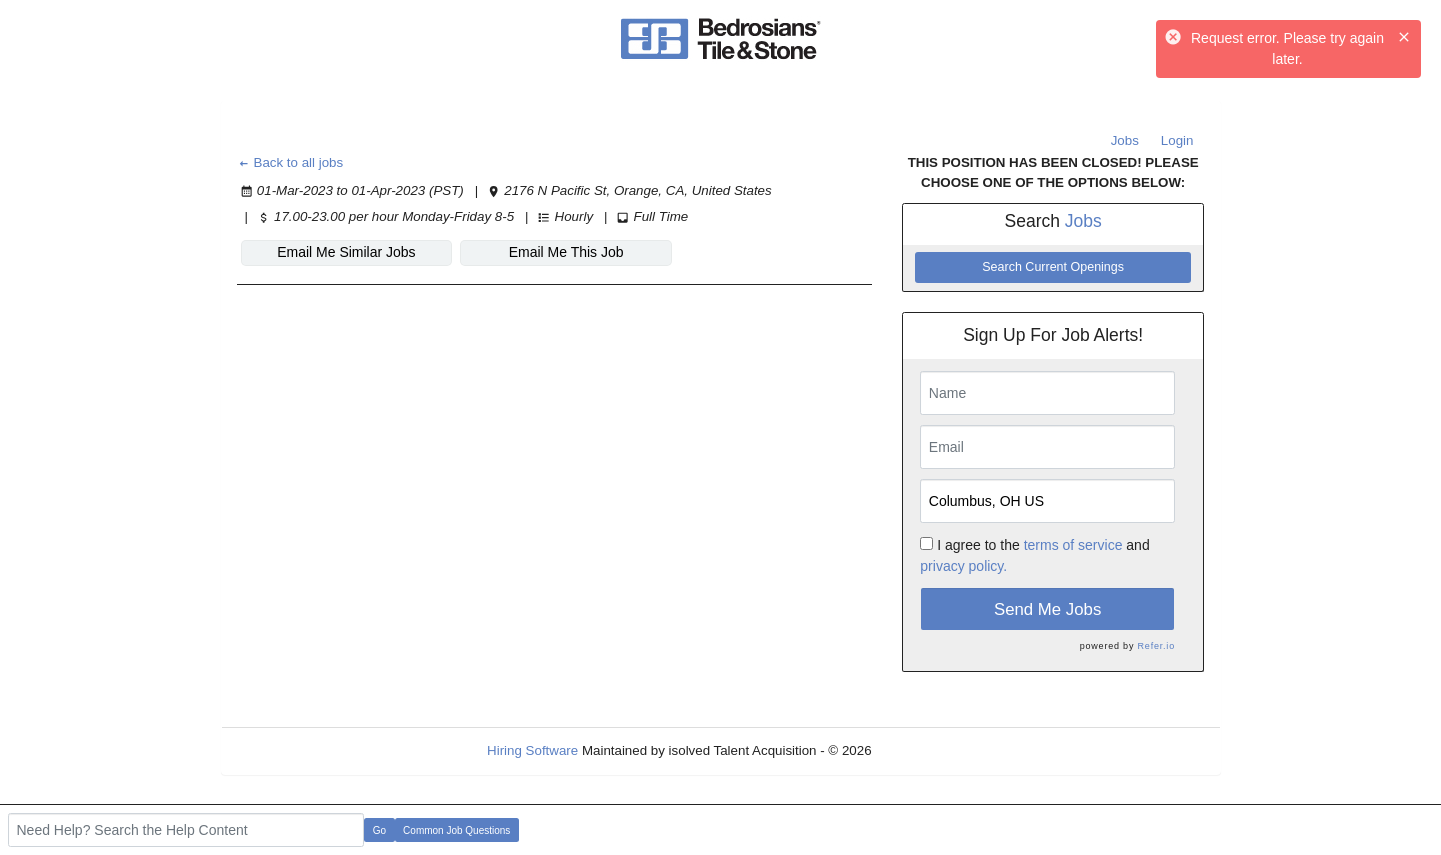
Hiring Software (532, 750)
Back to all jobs (290, 162)
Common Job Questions (456, 830)
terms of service (1073, 545)
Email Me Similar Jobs (346, 252)
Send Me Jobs (1047, 609)
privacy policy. (963, 566)
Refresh (930, 750)
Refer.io (1156, 646)
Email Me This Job (566, 252)
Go (379, 830)
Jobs (1125, 140)
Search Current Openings (1053, 267)
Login (1177, 140)
